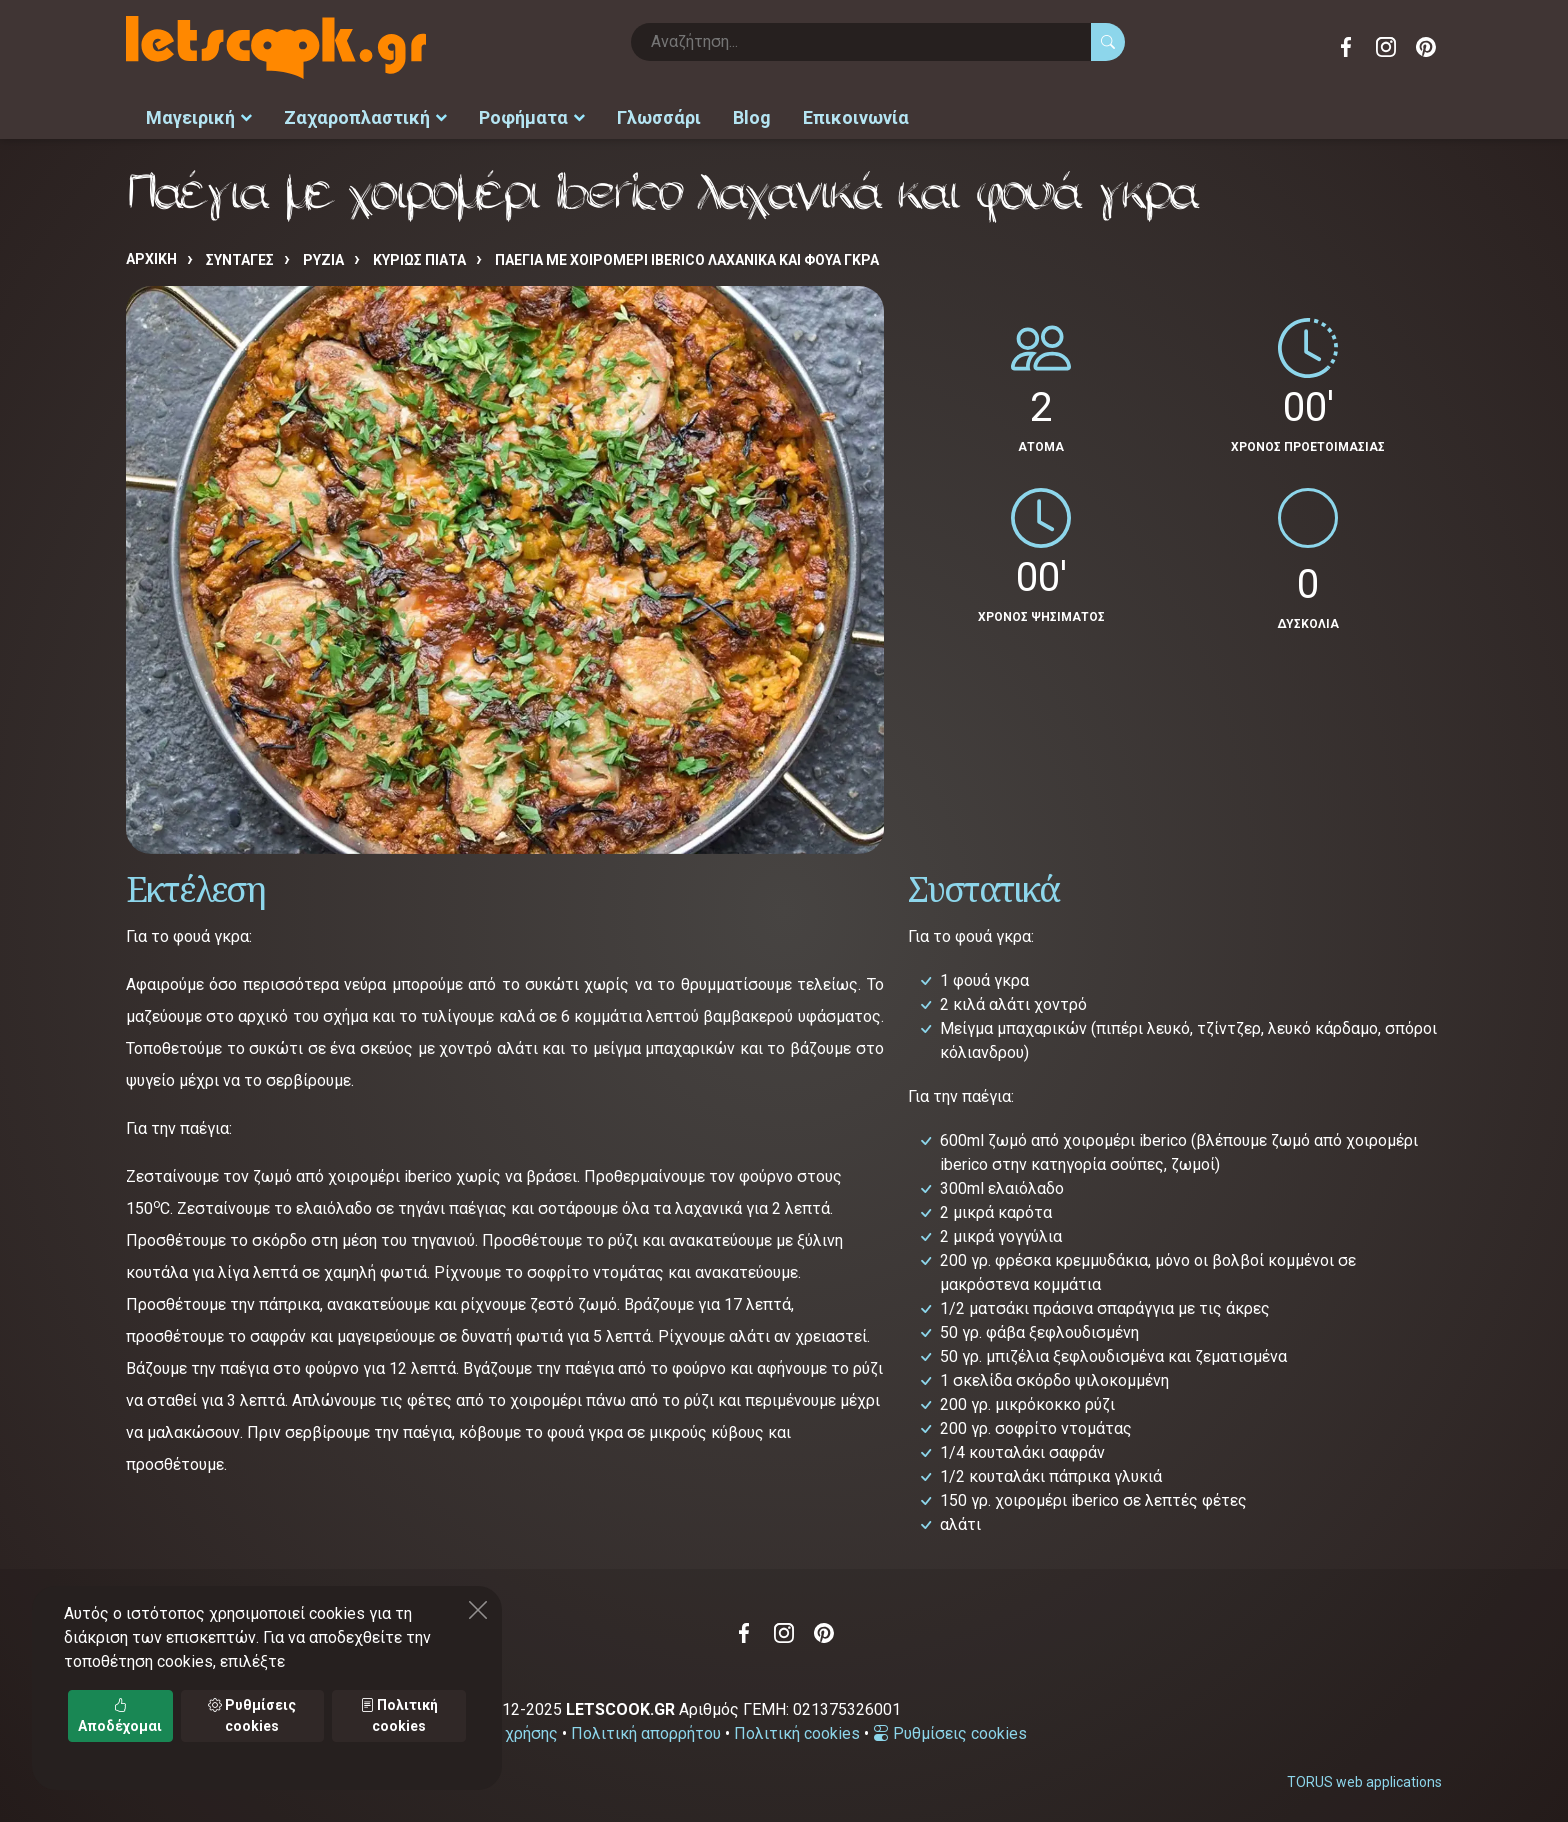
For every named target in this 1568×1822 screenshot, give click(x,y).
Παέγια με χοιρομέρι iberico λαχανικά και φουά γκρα (687, 257)
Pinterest (1426, 47)
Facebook (1346, 47)
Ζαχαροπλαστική (365, 115)
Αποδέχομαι (120, 1715)
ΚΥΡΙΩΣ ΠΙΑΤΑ (419, 257)
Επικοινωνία (856, 115)
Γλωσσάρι (659, 115)
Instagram (1386, 47)
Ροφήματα (532, 115)
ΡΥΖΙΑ (323, 257)
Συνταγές (240, 257)
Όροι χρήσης (512, 1729)
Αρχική (151, 256)
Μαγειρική (199, 115)
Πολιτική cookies (797, 1729)
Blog (752, 115)
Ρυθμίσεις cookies (950, 1729)
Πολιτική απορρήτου (646, 1729)
